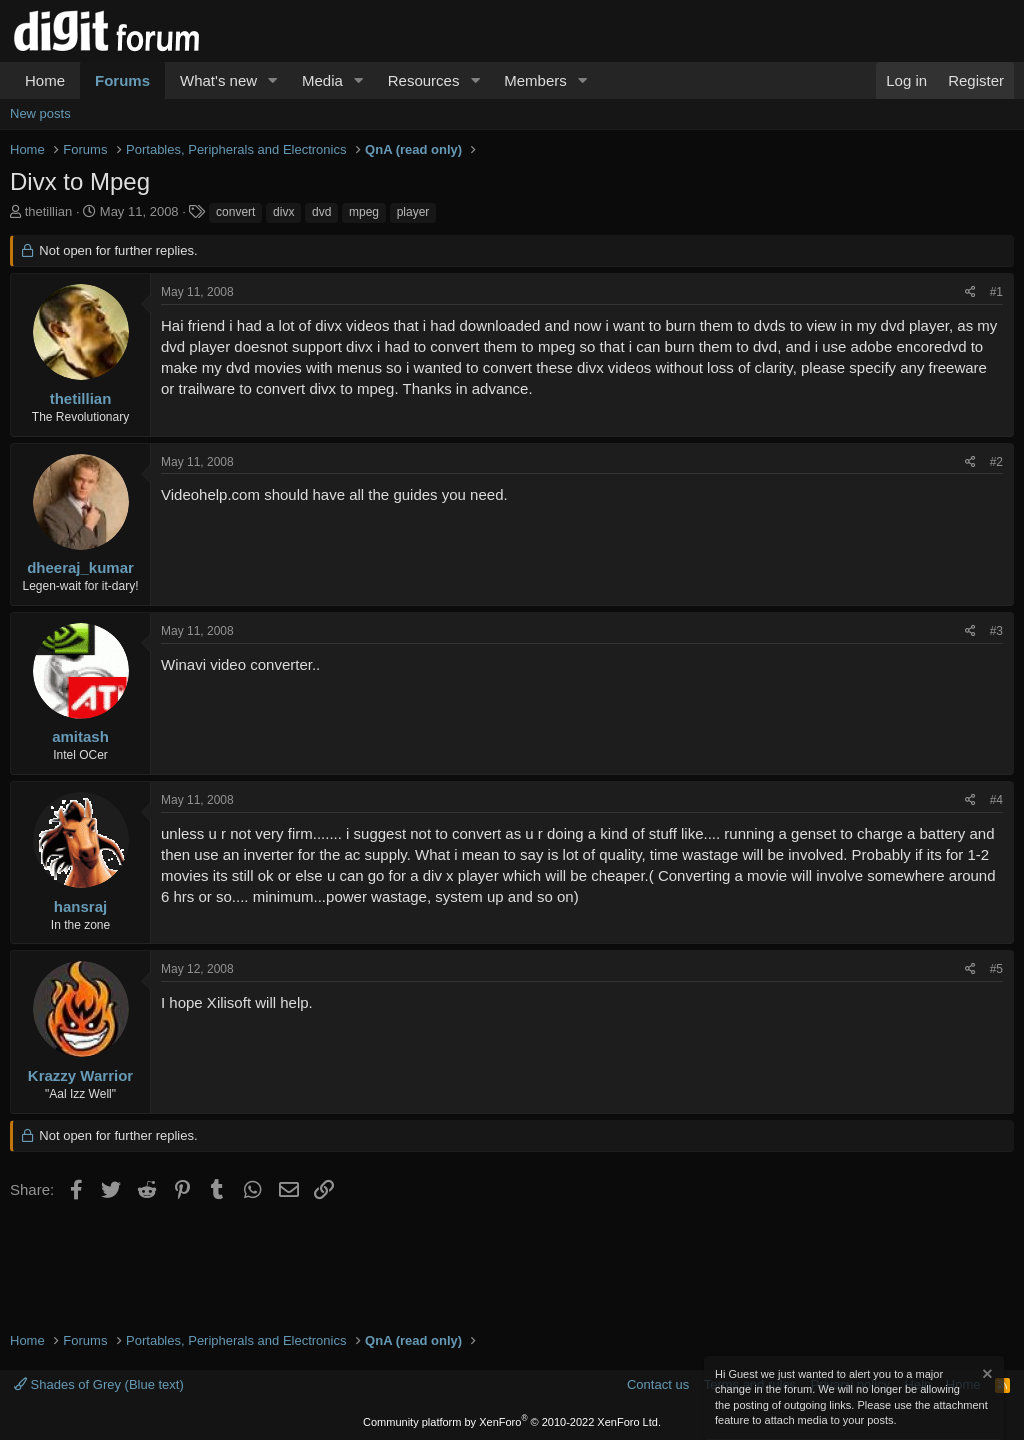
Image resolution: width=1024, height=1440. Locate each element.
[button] (273, 80)
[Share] (970, 292)
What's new (218, 80)
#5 (996, 969)
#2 (996, 462)
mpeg (364, 212)
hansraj (80, 906)
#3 (996, 631)
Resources (424, 80)
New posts (40, 113)
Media (322, 80)
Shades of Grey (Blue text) (99, 1384)
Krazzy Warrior (80, 1075)
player (413, 212)
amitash (80, 736)
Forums (122, 80)
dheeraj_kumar (80, 567)
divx (283, 212)
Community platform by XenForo (512, 1422)
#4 (996, 800)
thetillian (49, 211)
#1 (996, 292)
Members (535, 80)
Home (45, 80)
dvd (321, 212)
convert (235, 212)
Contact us (658, 1384)
